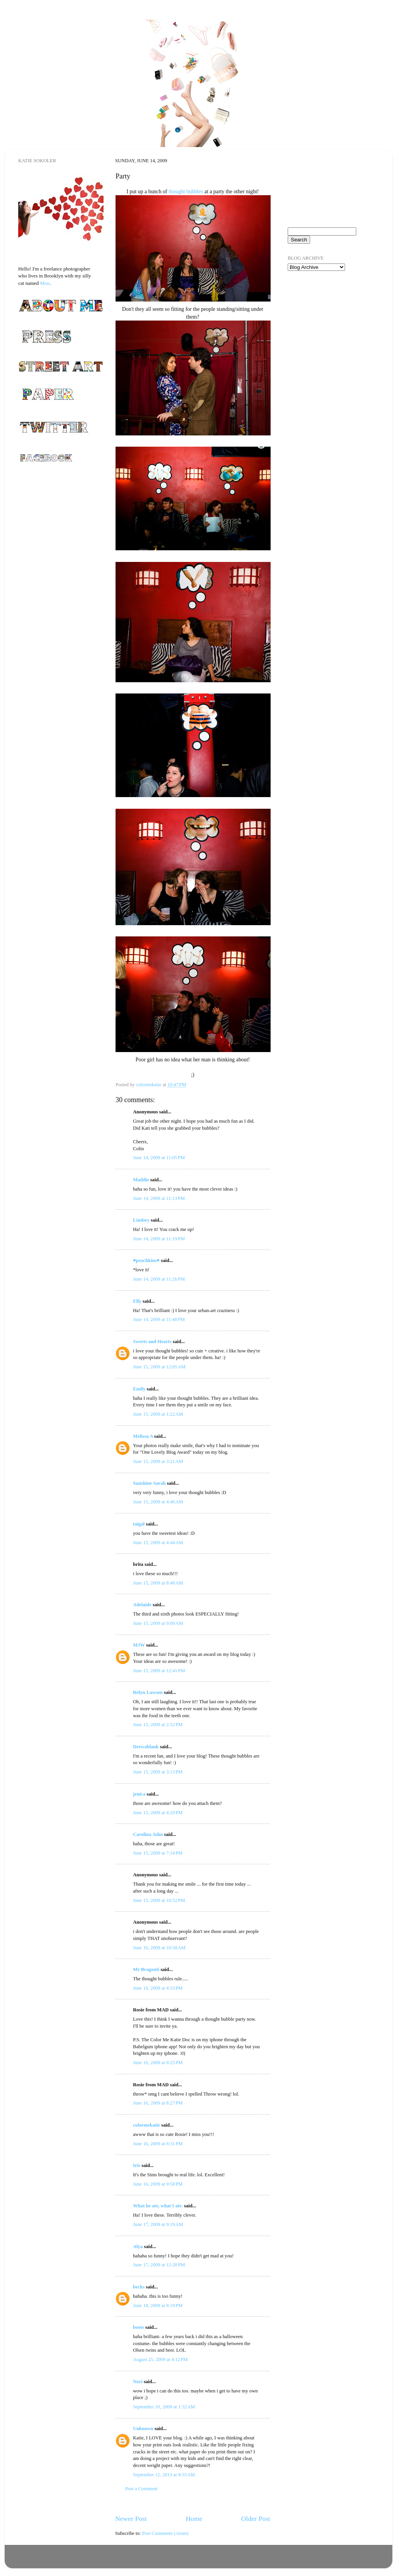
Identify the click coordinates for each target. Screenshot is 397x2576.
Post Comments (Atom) (165, 2533)
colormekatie (146, 2125)
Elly (137, 1301)
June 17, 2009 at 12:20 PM (159, 2264)
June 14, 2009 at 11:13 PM (159, 1198)
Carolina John (148, 1834)
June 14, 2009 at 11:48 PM (159, 1319)
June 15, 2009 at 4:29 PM (158, 1812)
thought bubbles (186, 191)
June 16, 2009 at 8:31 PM (158, 2143)
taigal (139, 1524)
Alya (138, 2246)
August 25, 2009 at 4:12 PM (160, 2359)
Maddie (141, 1179)
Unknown (143, 2428)
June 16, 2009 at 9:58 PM (158, 2184)
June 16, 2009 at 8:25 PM (158, 2062)
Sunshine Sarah (149, 1483)
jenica (139, 1794)
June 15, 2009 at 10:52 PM (159, 1900)
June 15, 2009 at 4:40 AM (158, 1502)
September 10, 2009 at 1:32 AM (164, 2407)
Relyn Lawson (148, 1692)
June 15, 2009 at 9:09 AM (158, 1623)
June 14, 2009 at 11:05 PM (159, 1157)
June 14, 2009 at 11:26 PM (159, 1279)
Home (194, 2518)
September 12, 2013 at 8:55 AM (164, 2474)
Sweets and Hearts (152, 1341)
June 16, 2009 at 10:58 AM (159, 1947)
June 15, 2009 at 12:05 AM (159, 1366)
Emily (139, 1389)
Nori (137, 2381)
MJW (139, 1645)
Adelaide (142, 1604)
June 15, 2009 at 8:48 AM (158, 1583)
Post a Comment (141, 2488)
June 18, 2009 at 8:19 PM (158, 2305)
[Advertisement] (326, 322)
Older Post (255, 2518)
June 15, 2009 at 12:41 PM (159, 1670)
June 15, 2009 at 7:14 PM (158, 1853)
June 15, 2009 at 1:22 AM (158, 1414)
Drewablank (146, 1746)
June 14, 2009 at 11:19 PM (159, 1238)
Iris (136, 2165)
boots (138, 2327)
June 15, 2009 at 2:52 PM (158, 1724)
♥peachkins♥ (146, 1260)
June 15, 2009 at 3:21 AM (158, 1461)
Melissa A (143, 1436)
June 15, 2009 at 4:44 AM (158, 1542)
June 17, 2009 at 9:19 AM (158, 2224)
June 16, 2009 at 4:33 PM (158, 1988)
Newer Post (131, 2518)
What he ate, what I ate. (158, 2205)
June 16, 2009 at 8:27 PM (158, 2103)
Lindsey (141, 1220)
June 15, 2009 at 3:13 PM (158, 1772)
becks (139, 2287)
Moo (45, 283)
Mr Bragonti (146, 1969)
